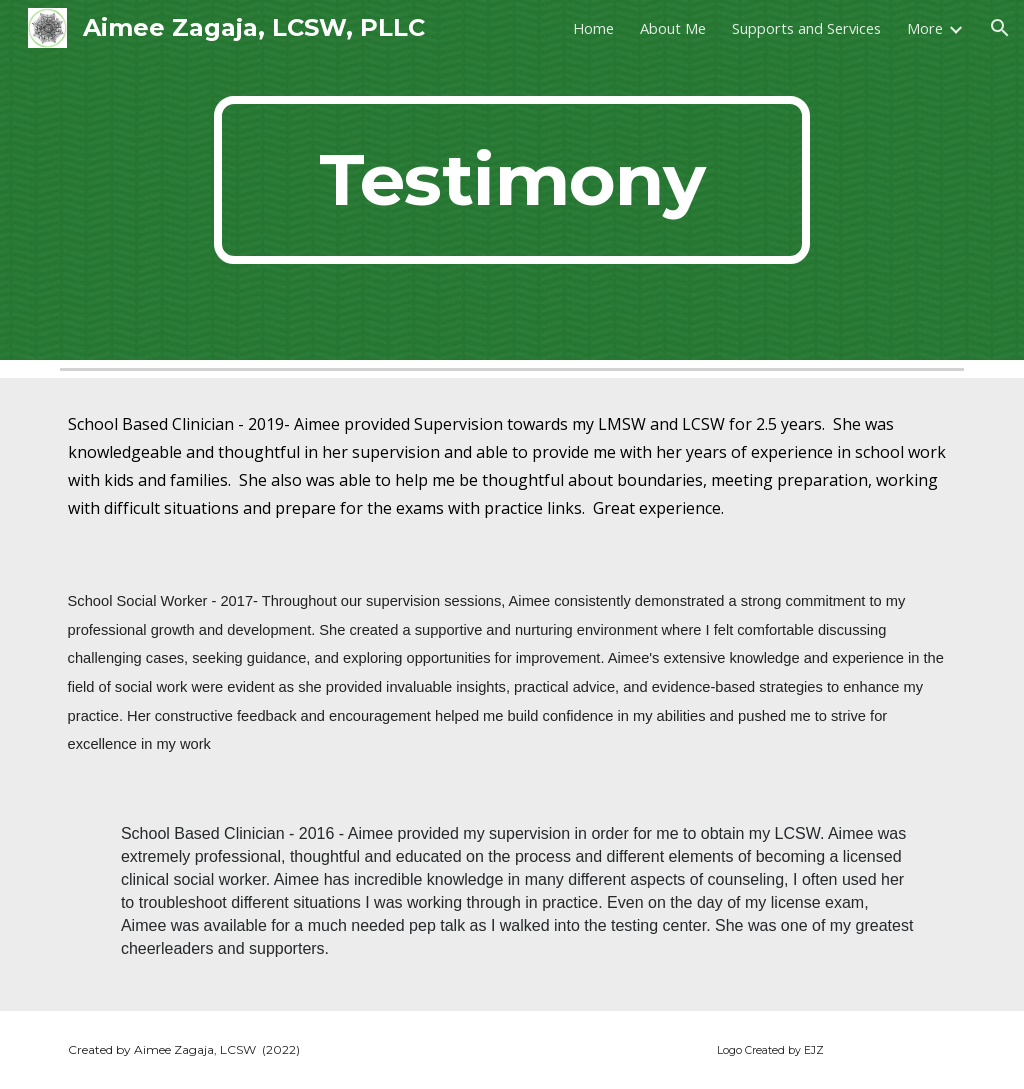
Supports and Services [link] (806, 28)
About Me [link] (673, 28)
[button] (1000, 28)
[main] (511, 180)
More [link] (925, 28)
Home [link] (593, 28)
